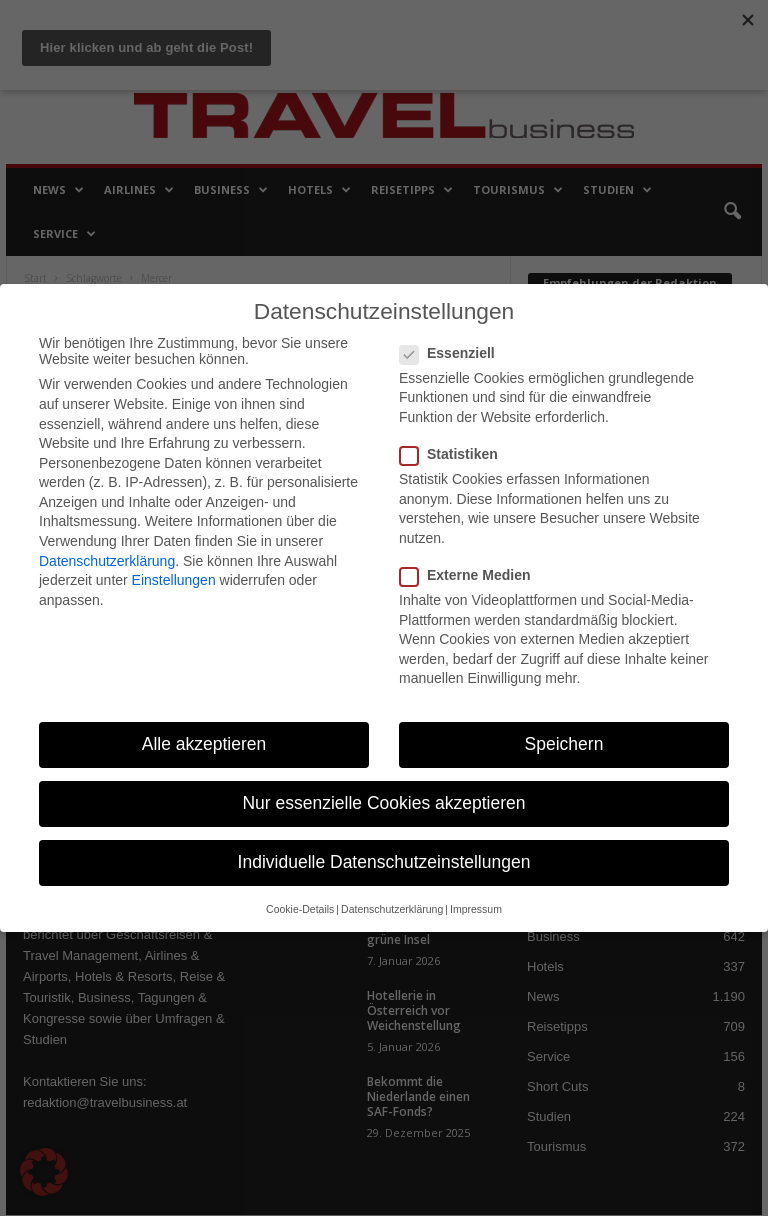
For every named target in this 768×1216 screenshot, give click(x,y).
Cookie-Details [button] (300, 909)
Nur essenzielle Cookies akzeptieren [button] (383, 803)
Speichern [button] (564, 744)
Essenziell (453, 353)
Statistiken (455, 454)
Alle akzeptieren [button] (204, 744)
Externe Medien (471, 575)
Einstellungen (174, 580)
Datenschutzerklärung (107, 561)
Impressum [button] (476, 909)
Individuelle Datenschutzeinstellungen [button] (384, 862)
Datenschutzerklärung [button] (392, 909)
